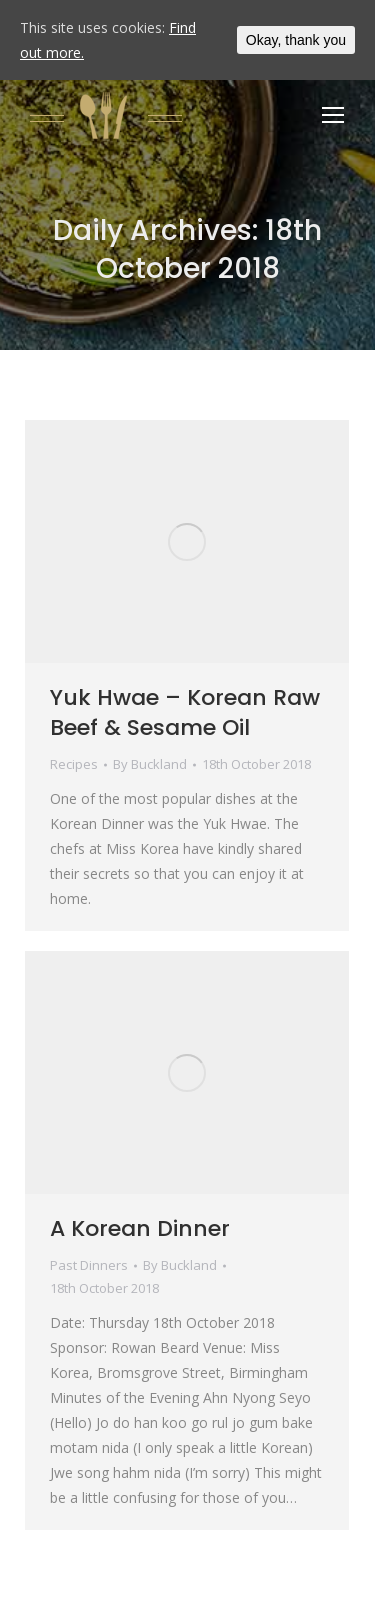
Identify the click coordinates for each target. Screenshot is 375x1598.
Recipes (74, 764)
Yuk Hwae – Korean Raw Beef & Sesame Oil (185, 712)
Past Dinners (89, 1265)
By (150, 764)
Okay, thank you (296, 40)
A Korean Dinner (140, 1228)
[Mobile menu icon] (333, 115)
